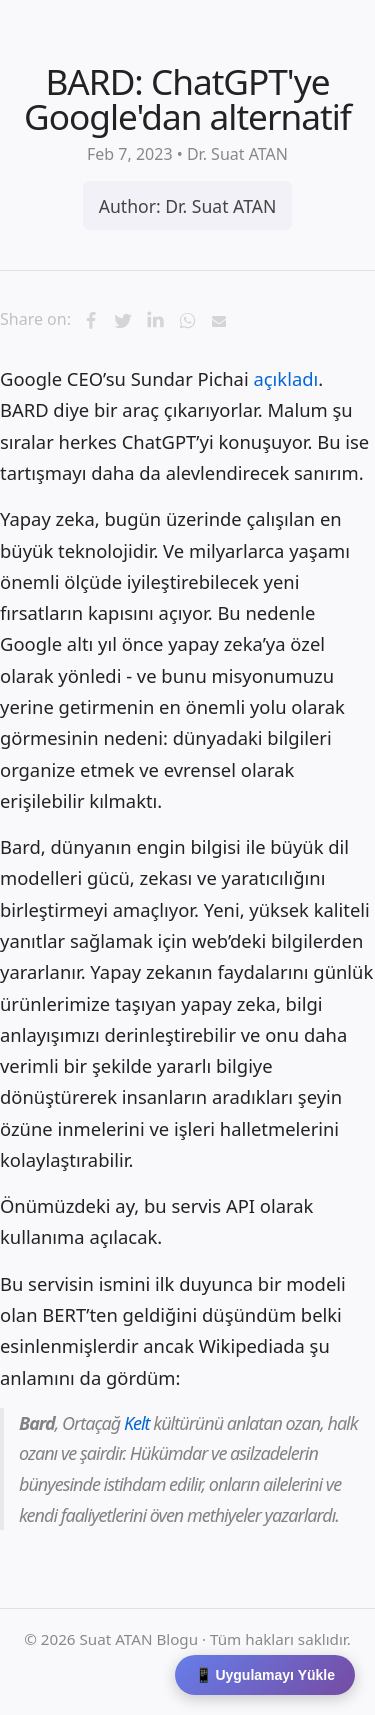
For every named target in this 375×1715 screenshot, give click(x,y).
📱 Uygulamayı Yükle (265, 1675)
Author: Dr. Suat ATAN (188, 206)
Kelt (137, 1423)
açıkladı (285, 378)
